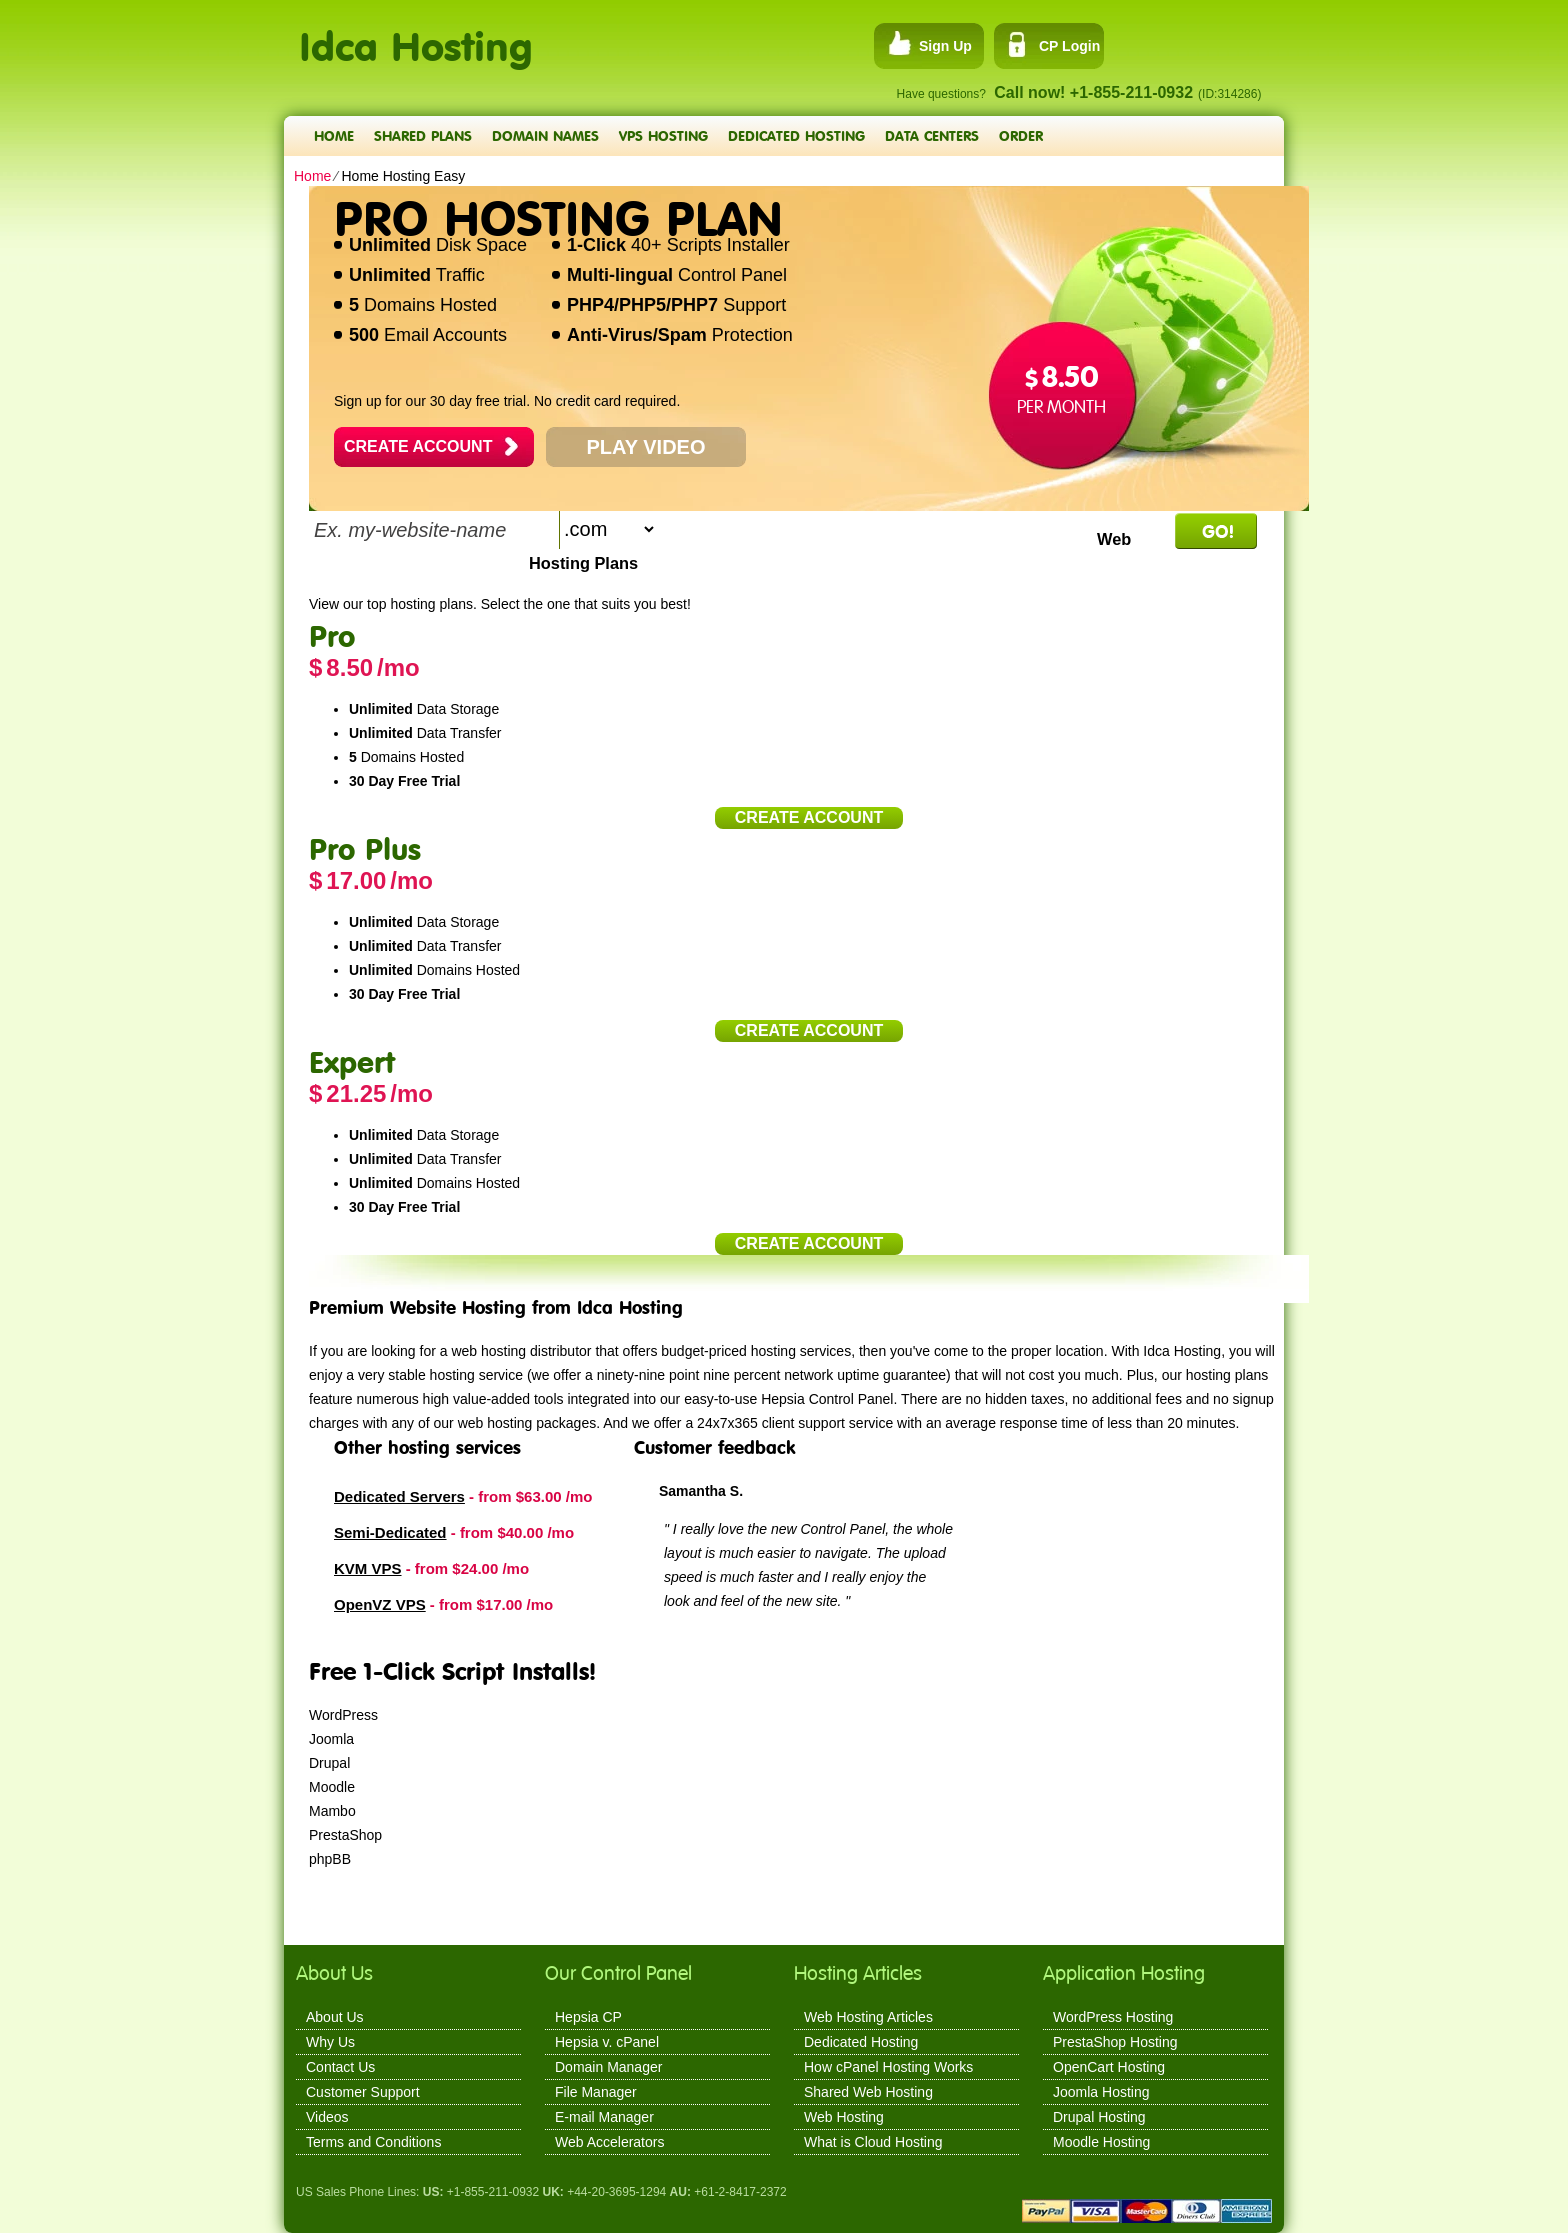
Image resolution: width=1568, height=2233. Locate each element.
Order (1021, 135)
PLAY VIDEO (646, 447)
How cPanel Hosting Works (888, 2067)
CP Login (1069, 46)
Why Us (330, 2042)
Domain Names (545, 135)
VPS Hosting (663, 135)
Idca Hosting (416, 35)
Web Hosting (844, 2117)
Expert (352, 1061)
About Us (335, 2017)
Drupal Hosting (1099, 2117)
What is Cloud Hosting (873, 2142)
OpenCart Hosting (1109, 2067)
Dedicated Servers (399, 1496)
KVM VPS (368, 1568)
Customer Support (363, 2092)
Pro (332, 635)
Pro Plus (365, 848)
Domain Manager (608, 2067)
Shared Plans (423, 135)
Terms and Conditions (373, 2142)
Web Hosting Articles (868, 2017)
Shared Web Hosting (868, 2092)
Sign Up (945, 46)
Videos (327, 2117)
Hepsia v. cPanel (607, 2042)
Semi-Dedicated (390, 1532)
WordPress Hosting (1113, 2017)
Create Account (418, 446)
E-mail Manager (604, 2117)
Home (334, 135)
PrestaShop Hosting (1115, 2042)
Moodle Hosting (1101, 2142)
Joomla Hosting (1101, 2092)
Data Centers (932, 135)
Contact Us (340, 2067)
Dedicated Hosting (796, 135)
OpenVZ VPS (380, 1604)
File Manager (596, 2092)
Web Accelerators (609, 2142)
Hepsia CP (588, 2017)
